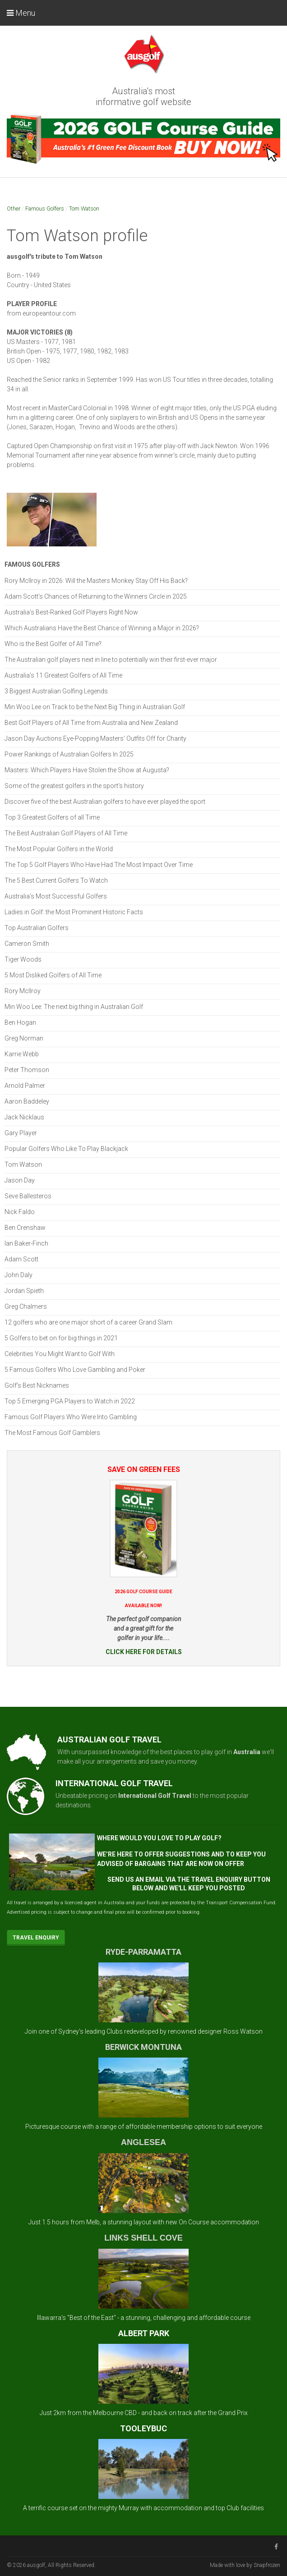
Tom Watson (84, 208)
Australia (246, 1752)
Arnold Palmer (25, 1085)
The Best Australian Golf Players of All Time (66, 833)
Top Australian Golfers (37, 927)
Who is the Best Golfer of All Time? (53, 643)
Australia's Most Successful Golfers (56, 896)
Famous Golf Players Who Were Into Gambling (71, 1417)
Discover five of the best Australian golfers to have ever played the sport (105, 801)
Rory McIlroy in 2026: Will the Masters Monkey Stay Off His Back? (96, 580)
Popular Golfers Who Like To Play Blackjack (66, 1148)
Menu (21, 13)
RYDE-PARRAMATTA (143, 1952)
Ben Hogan (20, 1022)
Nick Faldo (20, 1211)
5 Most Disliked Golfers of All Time (53, 975)
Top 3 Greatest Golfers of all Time (52, 817)
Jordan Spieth (24, 1290)
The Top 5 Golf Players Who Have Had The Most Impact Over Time (99, 864)
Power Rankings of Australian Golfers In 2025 (69, 754)
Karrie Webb (22, 1054)
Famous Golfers (44, 208)
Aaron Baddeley (27, 1101)
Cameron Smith (27, 943)
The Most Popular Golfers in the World (59, 849)
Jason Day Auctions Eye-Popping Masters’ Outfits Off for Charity (95, 738)
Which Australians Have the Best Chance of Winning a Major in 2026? (102, 628)
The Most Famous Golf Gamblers (52, 1432)
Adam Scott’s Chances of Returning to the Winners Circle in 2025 (96, 596)
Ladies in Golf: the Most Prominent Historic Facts (74, 912)
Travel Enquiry (36, 1937)
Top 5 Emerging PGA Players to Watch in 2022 (70, 1401)
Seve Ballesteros (28, 1196)
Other (13, 208)
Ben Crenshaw (25, 1227)
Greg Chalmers (26, 1306)
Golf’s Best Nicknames (37, 1385)
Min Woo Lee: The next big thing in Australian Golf (74, 1006)
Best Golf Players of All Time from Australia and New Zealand (91, 722)
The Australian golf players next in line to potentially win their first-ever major (111, 659)
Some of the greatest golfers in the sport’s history (74, 785)
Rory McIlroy (23, 991)
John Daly (18, 1275)
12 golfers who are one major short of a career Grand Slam (88, 1322)
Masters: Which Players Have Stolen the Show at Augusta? (87, 770)
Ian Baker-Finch (26, 1243)
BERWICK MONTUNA (143, 2047)
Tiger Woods (23, 959)
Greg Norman (24, 1038)
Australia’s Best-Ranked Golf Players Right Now (71, 612)
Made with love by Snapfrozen (245, 2565)
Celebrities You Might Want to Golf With (60, 1353)
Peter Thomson (27, 1069)
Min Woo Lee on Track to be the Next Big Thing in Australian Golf (95, 706)
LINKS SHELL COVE (143, 2237)
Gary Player (21, 1133)
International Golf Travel (154, 1795)
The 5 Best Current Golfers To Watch (56, 880)
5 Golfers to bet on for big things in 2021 (61, 1338)
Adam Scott (21, 1259)
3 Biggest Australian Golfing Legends (56, 691)
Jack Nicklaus (24, 1117)
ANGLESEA (143, 2142)
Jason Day (20, 1180)
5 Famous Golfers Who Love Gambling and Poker (75, 1369)
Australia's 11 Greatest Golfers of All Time (63, 675)
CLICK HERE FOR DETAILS (144, 1651)
